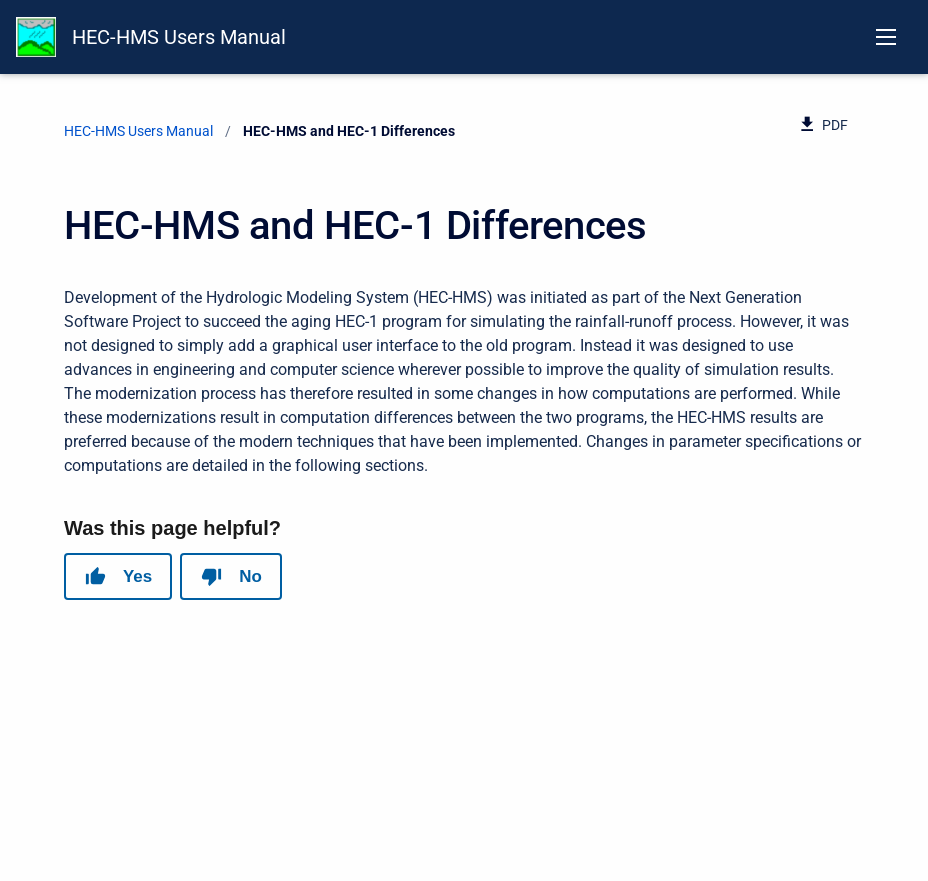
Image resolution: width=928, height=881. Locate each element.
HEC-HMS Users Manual (179, 37)
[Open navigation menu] (886, 37)
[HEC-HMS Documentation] (36, 37)
